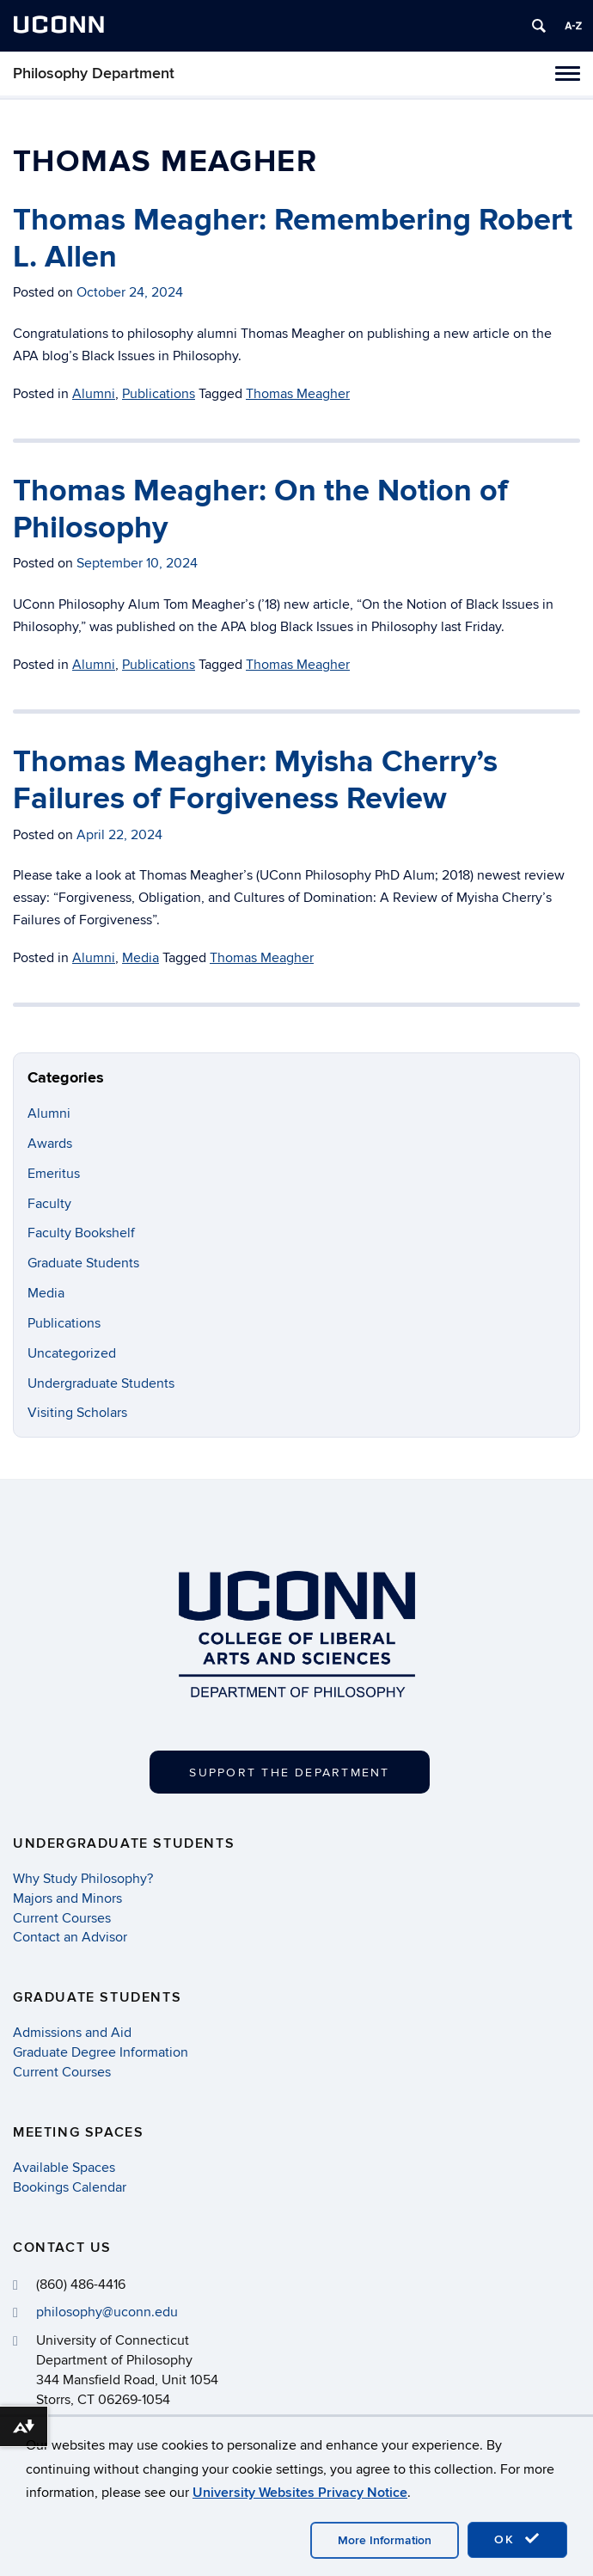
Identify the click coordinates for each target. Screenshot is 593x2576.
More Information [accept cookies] (384, 2540)
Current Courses (62, 1918)
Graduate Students (83, 1263)
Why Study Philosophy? (83, 1878)
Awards (50, 1143)
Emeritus (54, 1173)
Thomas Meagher (298, 393)
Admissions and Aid (72, 2032)
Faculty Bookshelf (81, 1233)
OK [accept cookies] (517, 2539)
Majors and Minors (67, 1898)
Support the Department (289, 1772)
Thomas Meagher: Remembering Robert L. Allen (292, 238)
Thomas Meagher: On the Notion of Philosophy (260, 509)
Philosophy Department (93, 73)
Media (140, 957)
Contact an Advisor (70, 1937)
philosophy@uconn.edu (107, 2312)
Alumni (93, 393)
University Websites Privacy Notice (300, 2492)
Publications (158, 393)
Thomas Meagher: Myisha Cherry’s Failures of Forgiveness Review (255, 780)
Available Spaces (64, 2167)
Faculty (49, 1203)
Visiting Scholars (77, 1412)
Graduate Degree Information (100, 2052)
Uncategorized (72, 1353)
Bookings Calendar (69, 2187)
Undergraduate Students (101, 1383)
